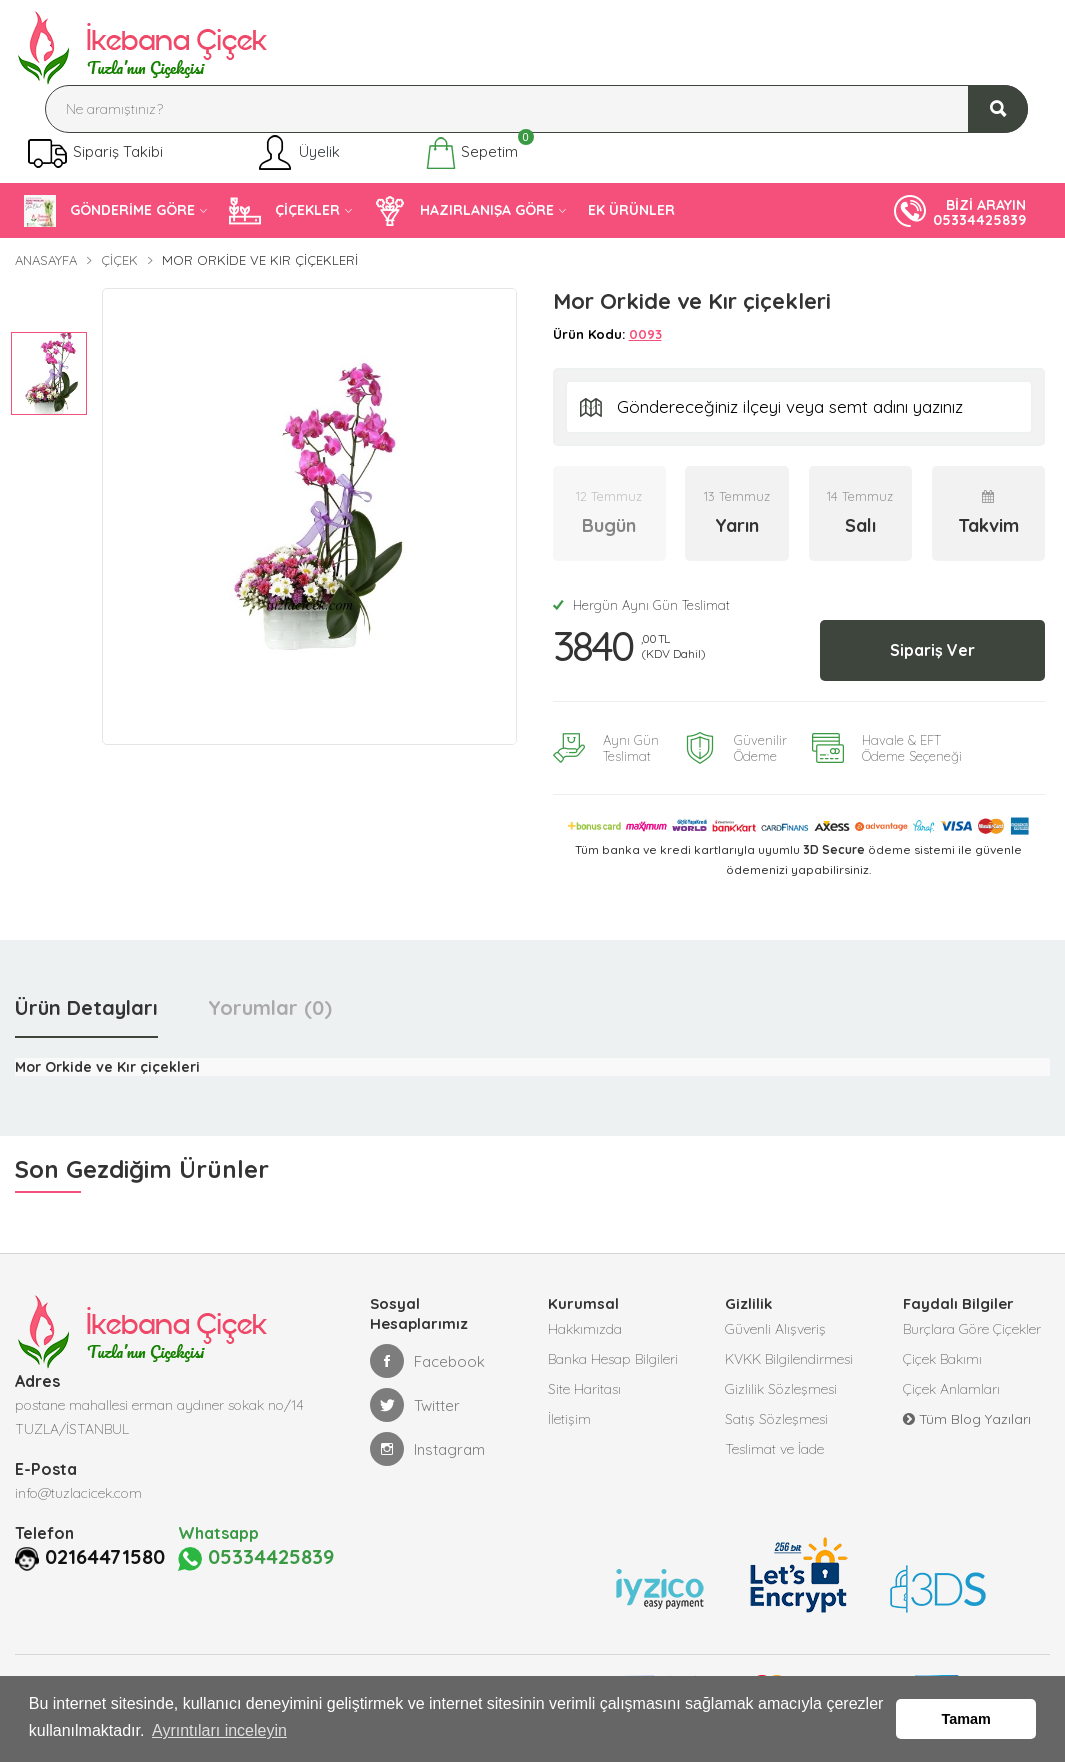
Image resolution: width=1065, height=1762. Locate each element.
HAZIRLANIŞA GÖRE (464, 211)
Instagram (427, 1449)
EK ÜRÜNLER (631, 210)
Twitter (415, 1405)
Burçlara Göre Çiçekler (972, 1329)
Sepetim (471, 153)
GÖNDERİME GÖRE (109, 211)
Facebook (427, 1361)
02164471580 (105, 1557)
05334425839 (256, 1558)
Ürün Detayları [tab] (86, 1007)
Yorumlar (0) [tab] (270, 1007)
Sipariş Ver (932, 650)
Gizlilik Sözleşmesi (781, 1389)
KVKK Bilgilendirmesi (789, 1359)
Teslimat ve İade (774, 1449)
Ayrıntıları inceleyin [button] (219, 1730)
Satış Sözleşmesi (776, 1419)
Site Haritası (584, 1389)
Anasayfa (46, 260)
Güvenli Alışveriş (775, 1329)
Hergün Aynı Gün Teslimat (641, 605)
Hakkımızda (585, 1329)
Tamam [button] (966, 1719)
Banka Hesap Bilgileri (613, 1359)
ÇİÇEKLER (284, 211)
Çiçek (119, 260)
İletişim (569, 1419)
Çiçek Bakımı (942, 1359)
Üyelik (297, 153)
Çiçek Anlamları (951, 1389)
